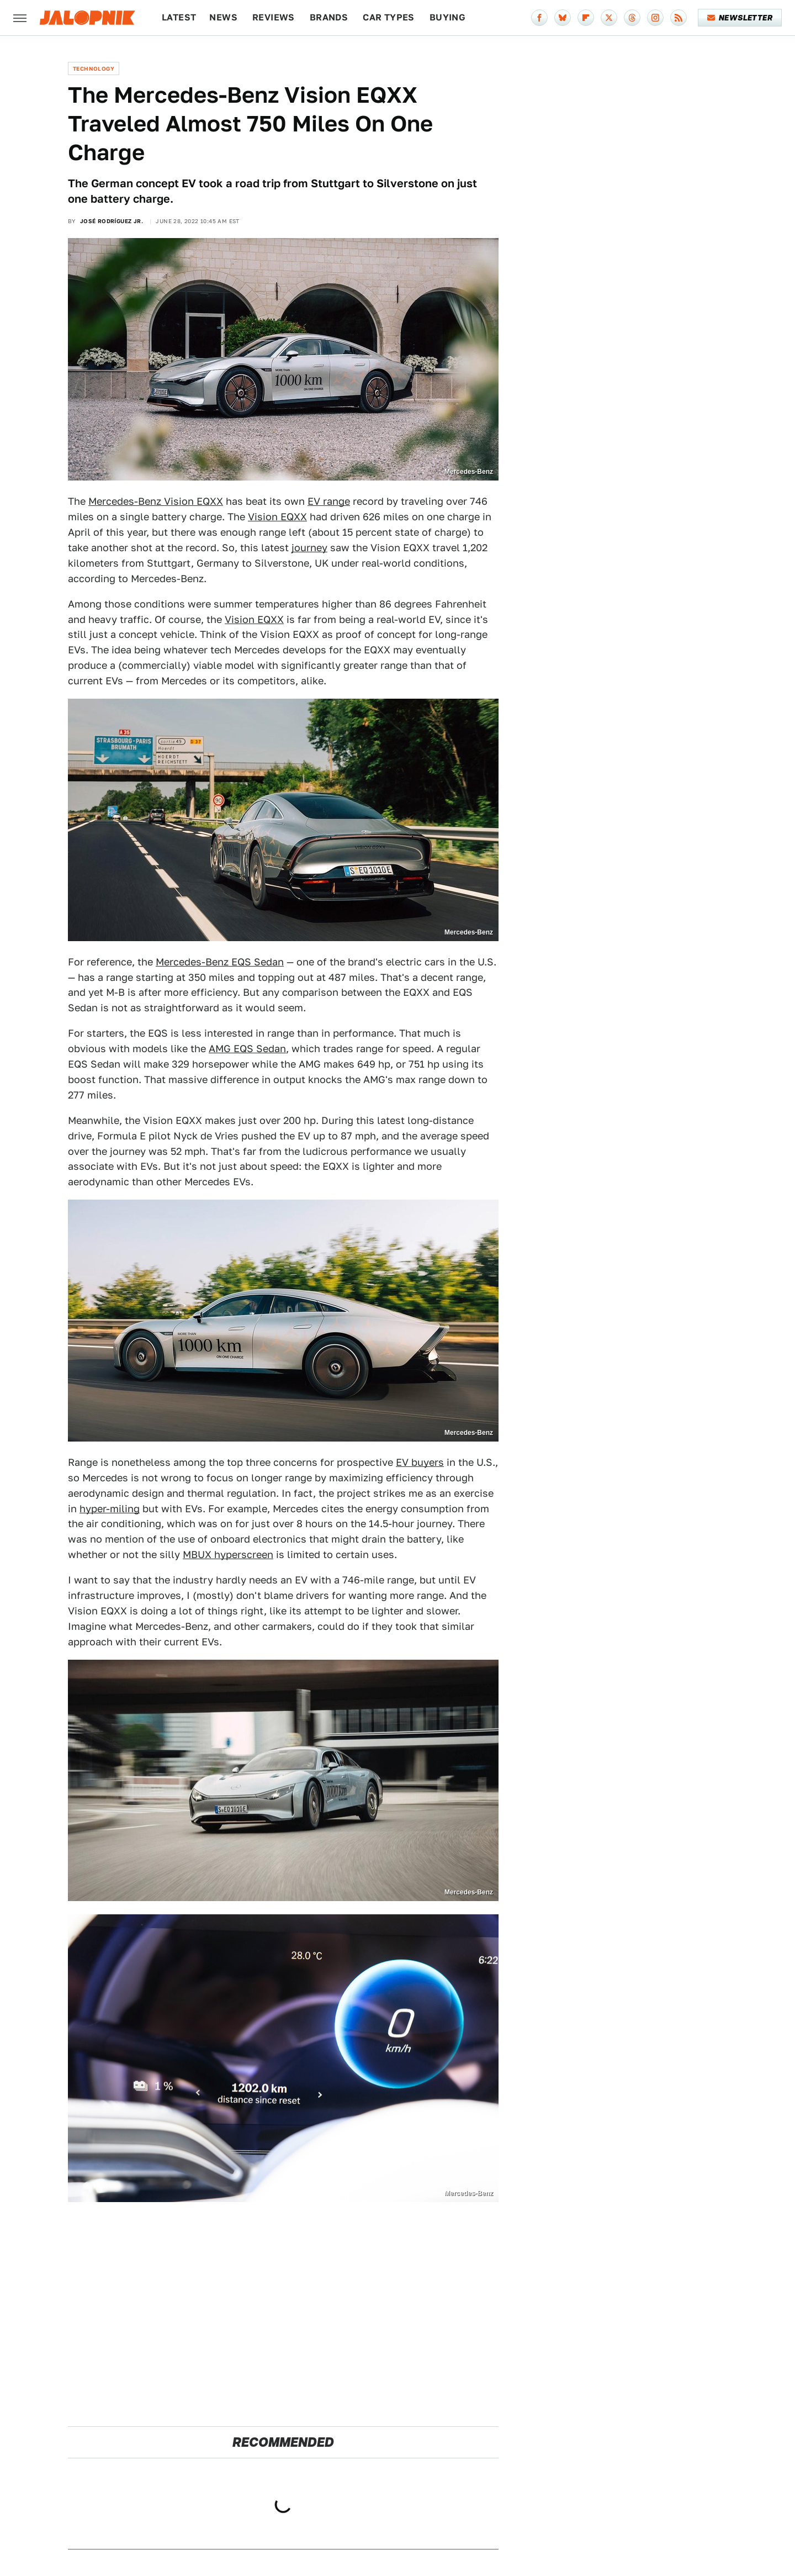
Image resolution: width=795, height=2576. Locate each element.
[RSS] (678, 17)
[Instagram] (655, 17)
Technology (93, 68)
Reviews (273, 17)
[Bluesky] (562, 17)
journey (309, 547)
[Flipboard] (585, 17)
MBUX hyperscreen (228, 1554)
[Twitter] (609, 17)
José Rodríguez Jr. (111, 221)
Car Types (389, 17)
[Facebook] (539, 17)
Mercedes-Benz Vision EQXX (155, 501)
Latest (179, 17)
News (223, 17)
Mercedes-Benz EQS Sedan (220, 962)
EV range (329, 501)
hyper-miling (110, 1508)
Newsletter (740, 17)
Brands (329, 17)
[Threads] (632, 17)
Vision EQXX (277, 516)
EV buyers (420, 1462)
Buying (447, 17)
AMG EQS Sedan (247, 1048)
